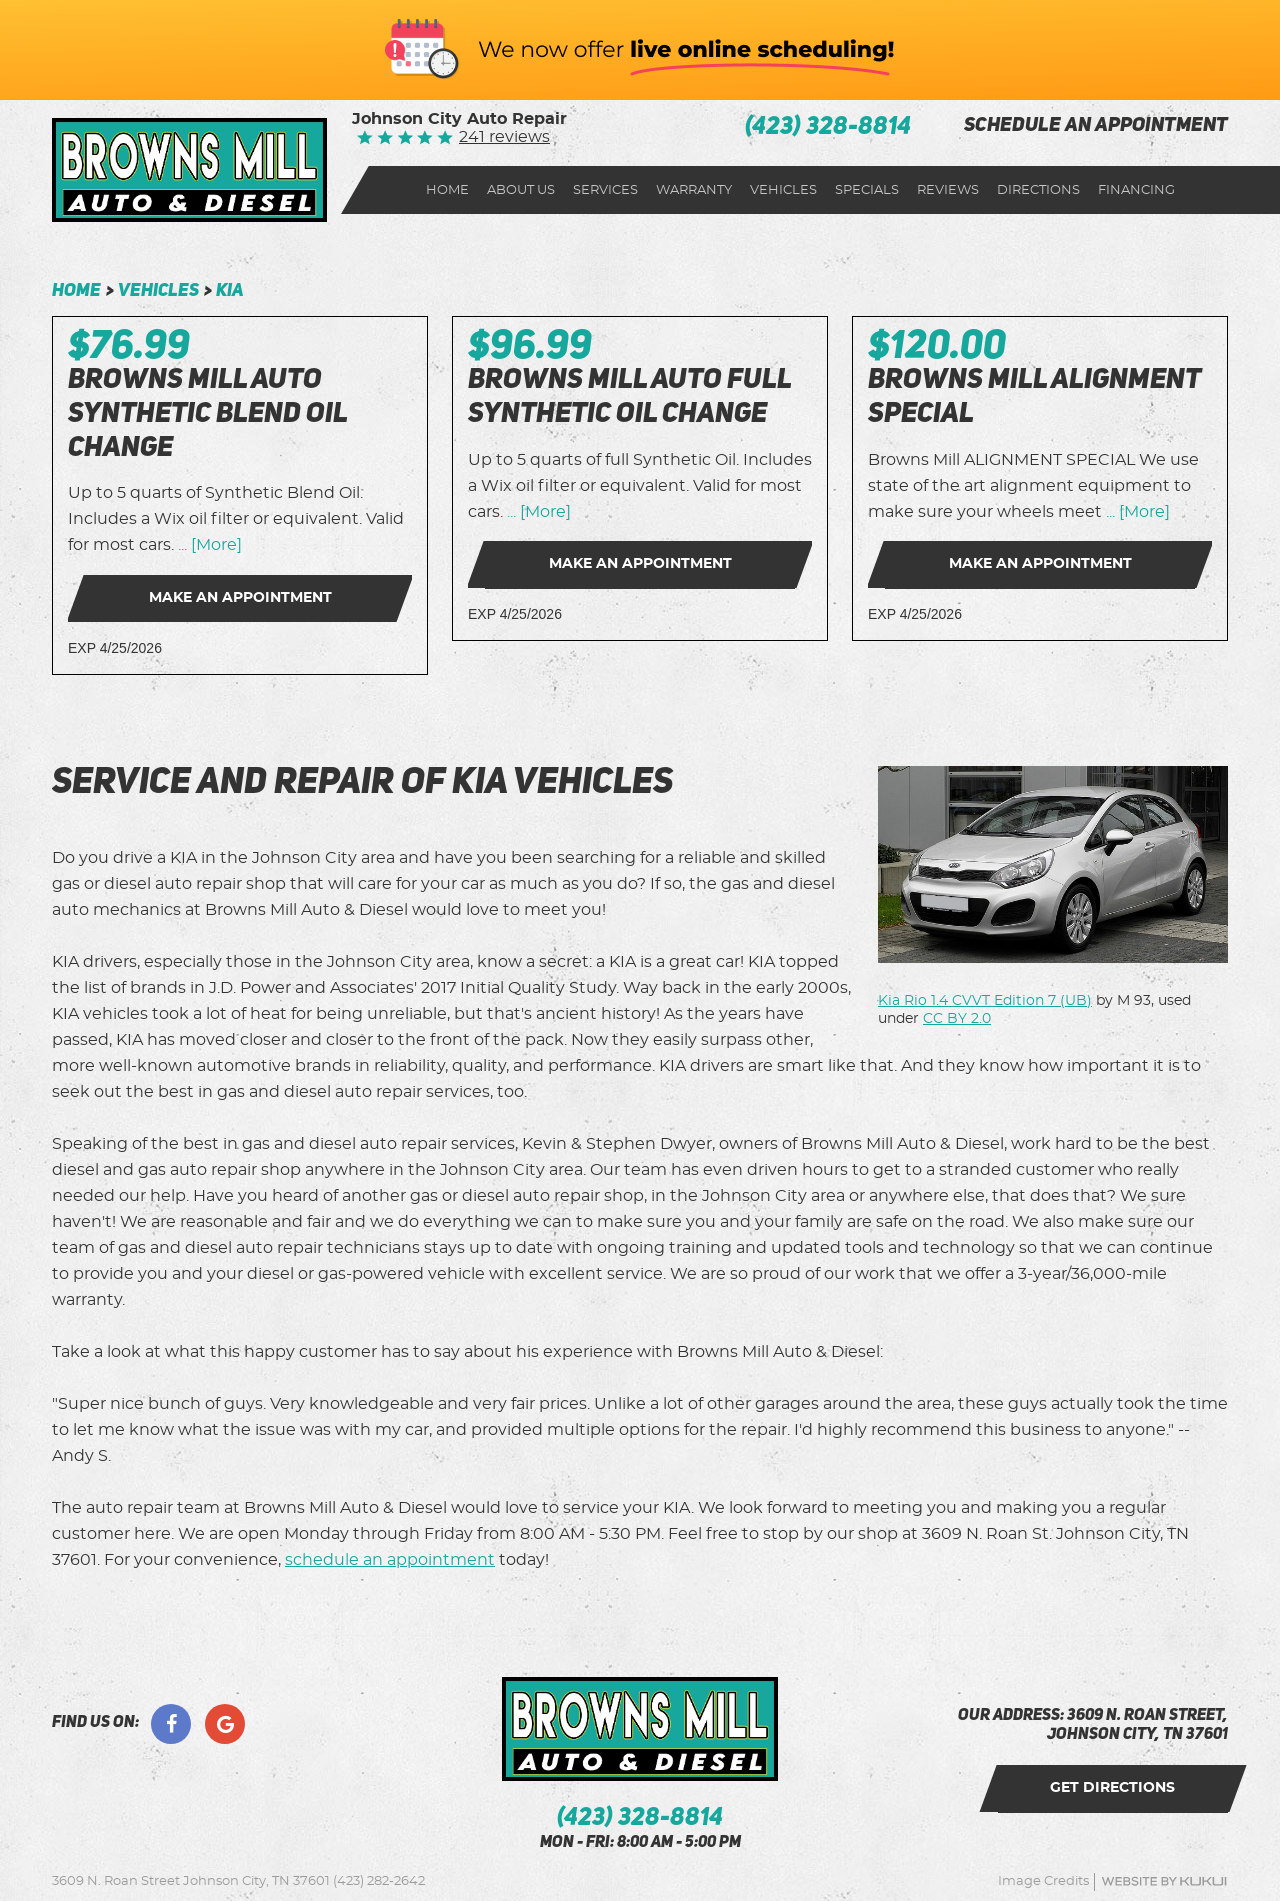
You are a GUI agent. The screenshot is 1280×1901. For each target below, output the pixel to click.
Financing (1136, 190)
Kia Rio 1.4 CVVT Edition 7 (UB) (985, 1001)
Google (225, 1724)
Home (447, 190)
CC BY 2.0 (957, 1019)
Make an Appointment (240, 598)
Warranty (694, 190)
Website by (1164, 1881)
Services (605, 190)
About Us (521, 190)
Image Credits (1043, 1881)
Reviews (948, 190)
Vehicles (783, 190)
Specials (867, 190)
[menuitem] (447, 190)
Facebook (171, 1724)
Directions (1038, 190)
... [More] (208, 545)
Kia (230, 291)
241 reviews (504, 137)
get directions (1113, 1788)
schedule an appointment (1096, 126)
